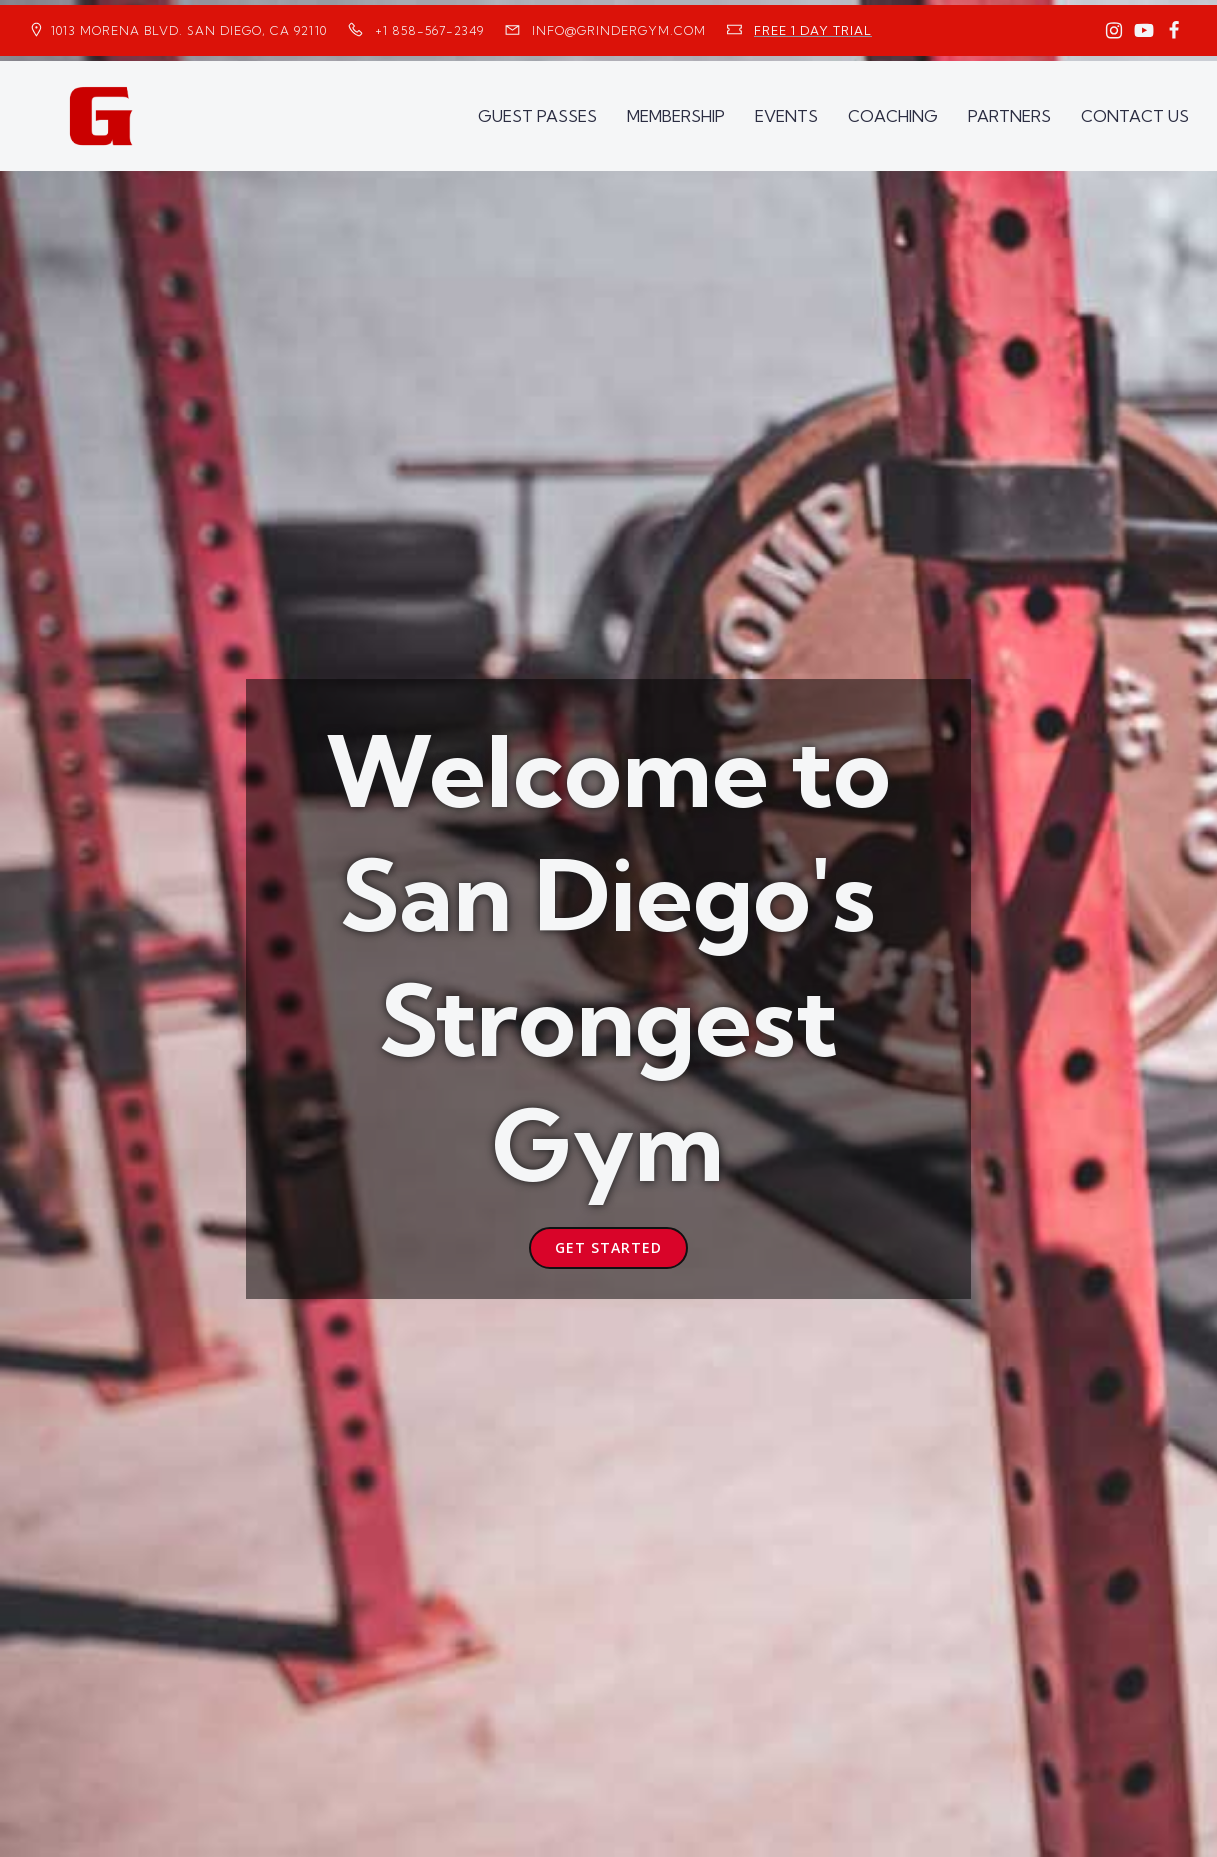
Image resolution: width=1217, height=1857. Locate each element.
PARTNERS (1009, 116)
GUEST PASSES (537, 116)
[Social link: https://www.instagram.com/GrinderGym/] (1114, 31)
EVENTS (786, 116)
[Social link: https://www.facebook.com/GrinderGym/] (1174, 31)
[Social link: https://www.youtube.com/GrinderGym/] (1144, 31)
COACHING (893, 116)
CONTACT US (1135, 116)
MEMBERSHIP (676, 116)
